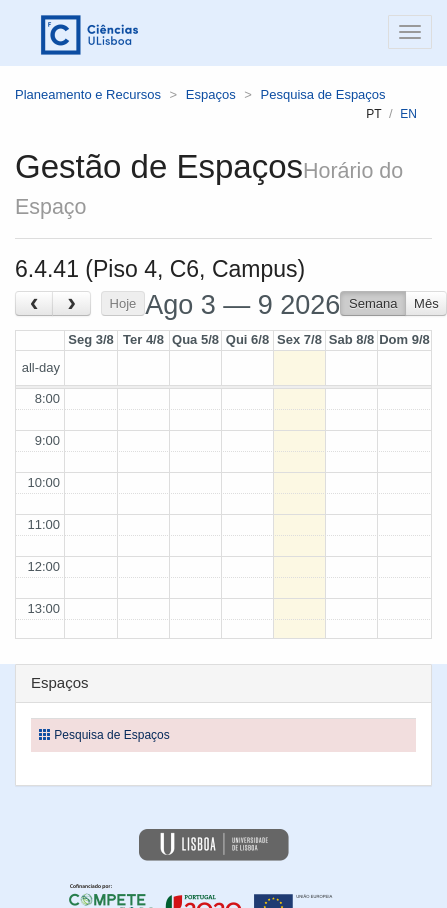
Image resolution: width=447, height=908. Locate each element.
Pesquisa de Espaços (323, 94)
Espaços (211, 94)
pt (373, 114)
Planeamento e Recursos (88, 94)
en (408, 114)
